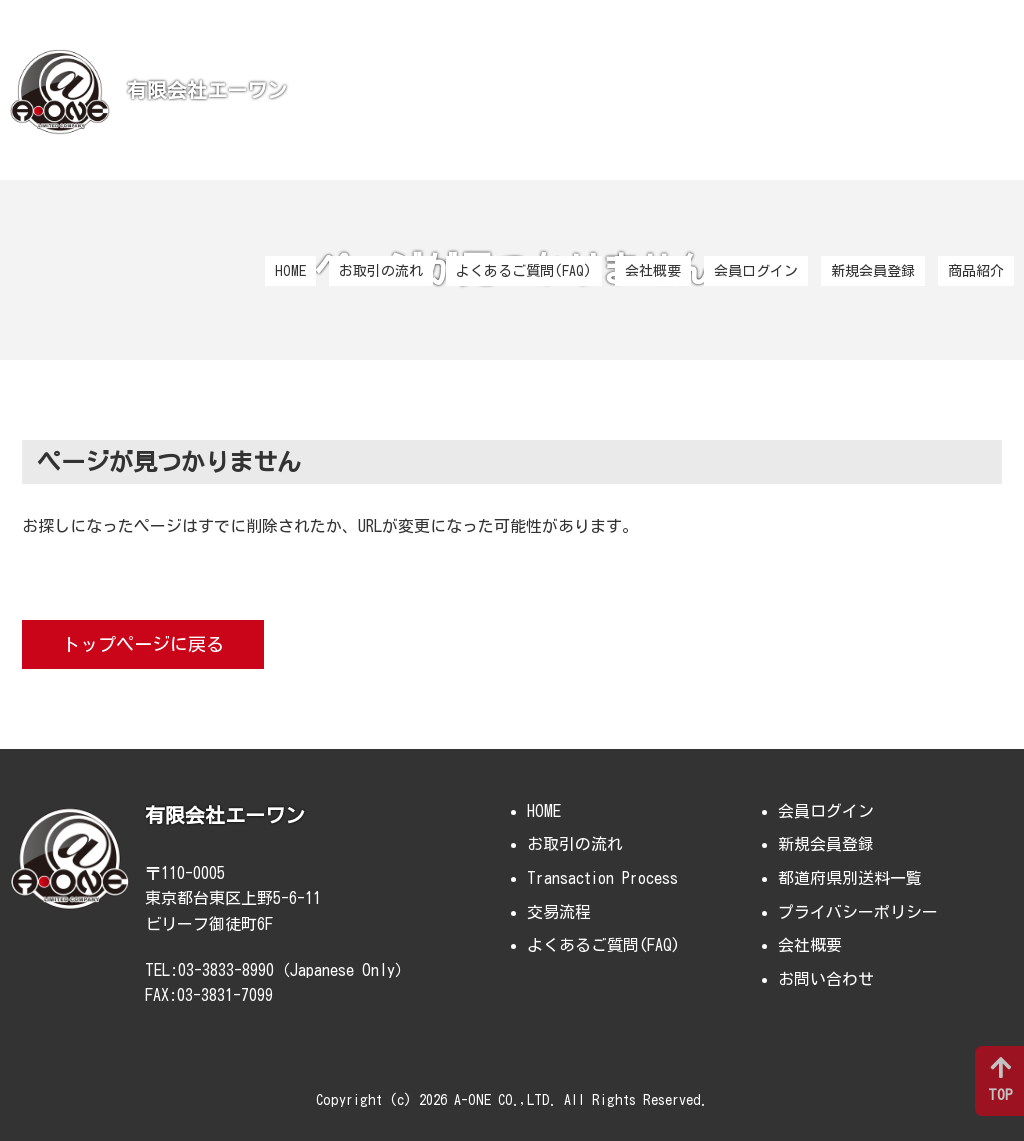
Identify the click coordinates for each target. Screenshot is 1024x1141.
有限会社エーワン (207, 90)
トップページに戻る (143, 644)
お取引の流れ (381, 271)
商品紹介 (976, 271)
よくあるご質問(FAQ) (524, 271)
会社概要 (653, 271)
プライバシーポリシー (858, 912)
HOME (290, 271)
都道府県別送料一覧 (850, 878)
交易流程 (559, 912)
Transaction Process (602, 878)
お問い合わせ (826, 979)
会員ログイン (756, 271)
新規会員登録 (873, 271)
